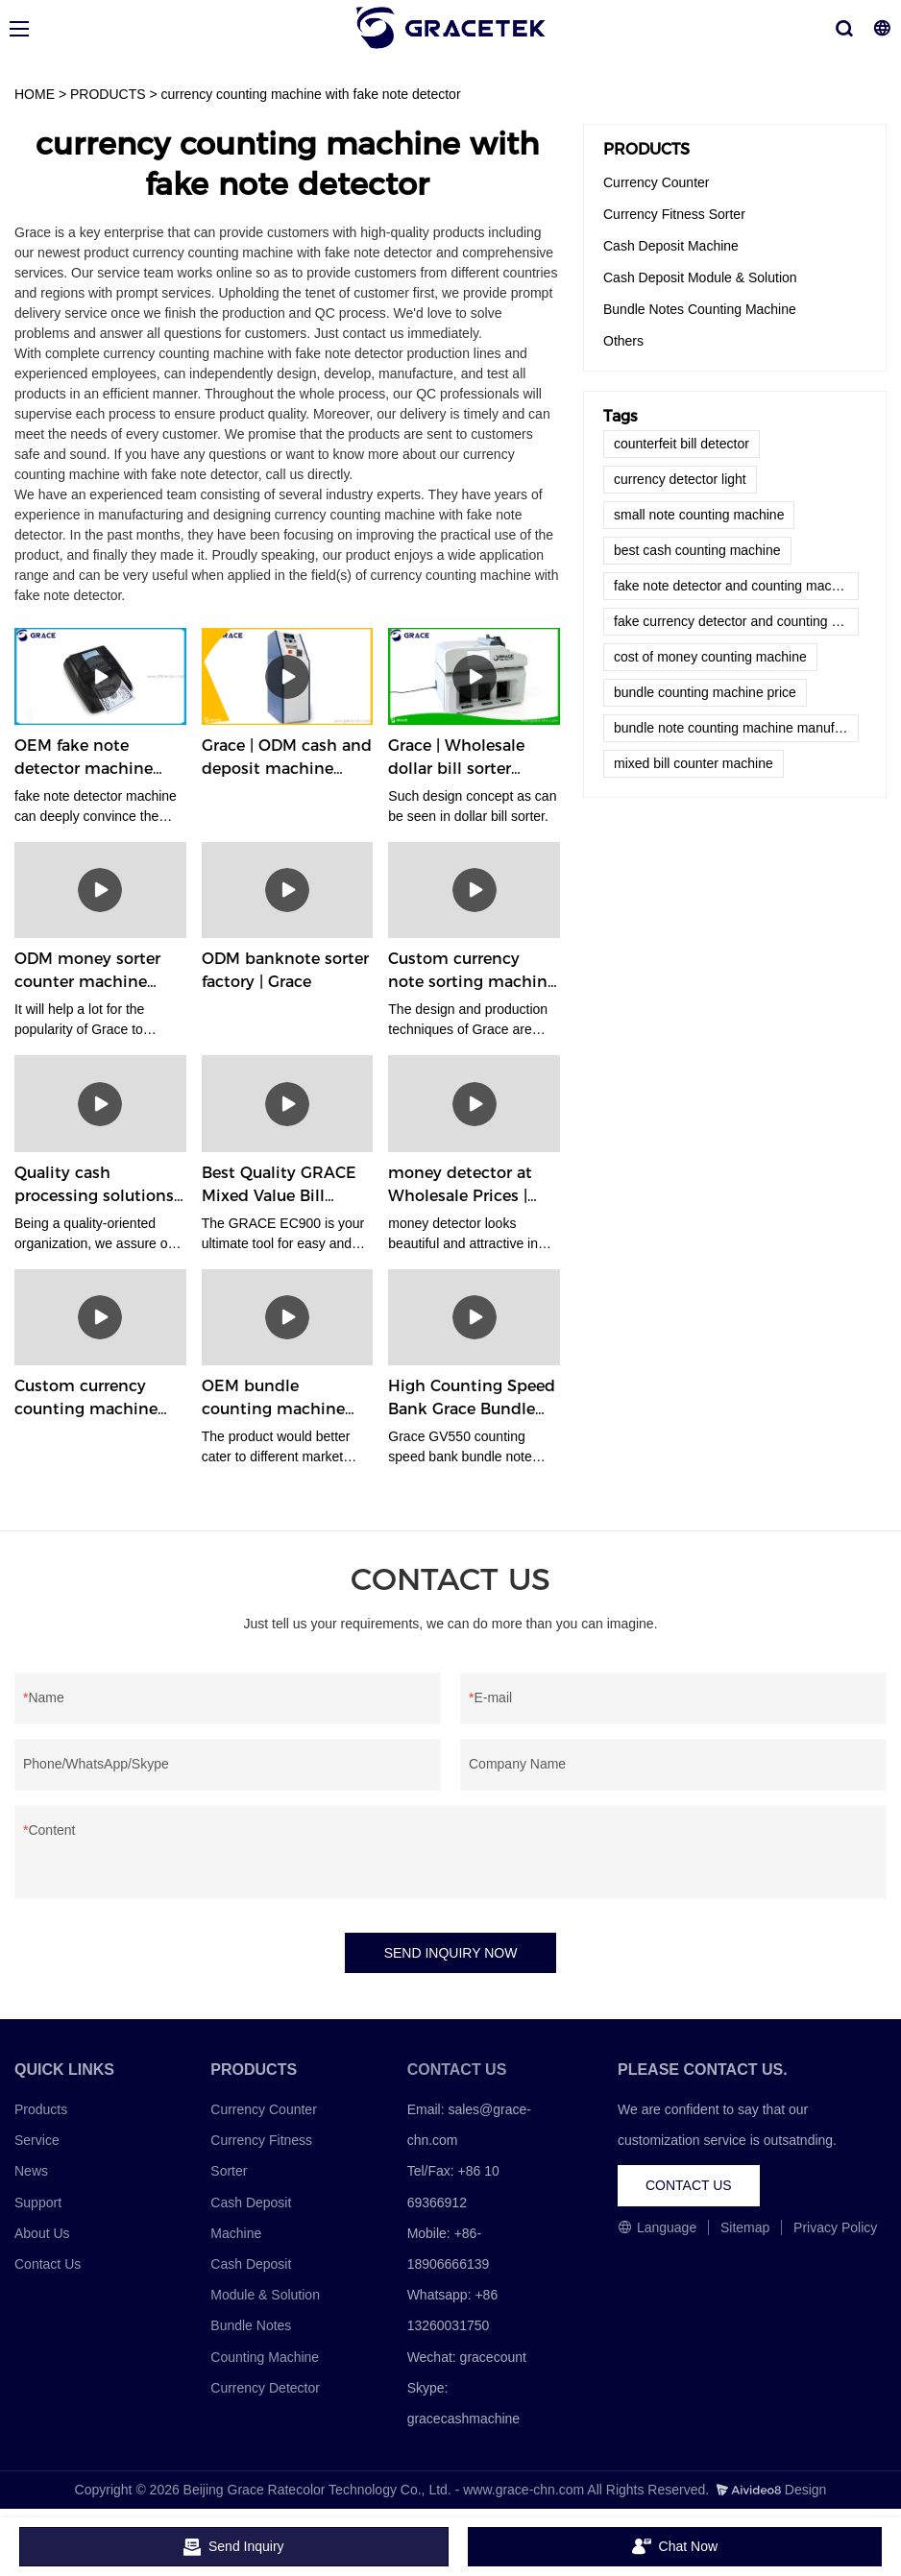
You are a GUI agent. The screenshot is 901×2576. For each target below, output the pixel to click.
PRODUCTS (108, 94)
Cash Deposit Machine (671, 245)
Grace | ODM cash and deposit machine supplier (287, 758)
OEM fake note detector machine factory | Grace (83, 758)
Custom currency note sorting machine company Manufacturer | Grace (472, 972)
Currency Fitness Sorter (674, 214)
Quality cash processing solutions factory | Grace (94, 1186)
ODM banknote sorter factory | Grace (285, 970)
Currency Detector (265, 2387)
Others (623, 341)
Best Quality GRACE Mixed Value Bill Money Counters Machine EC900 (279, 1186)
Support (37, 2202)
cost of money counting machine (710, 656)
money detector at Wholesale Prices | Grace (460, 1186)
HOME (34, 94)
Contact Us (47, 2264)
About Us (42, 2233)
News (31, 2171)
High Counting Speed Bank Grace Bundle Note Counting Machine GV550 (471, 1399)
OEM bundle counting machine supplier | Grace (273, 1399)
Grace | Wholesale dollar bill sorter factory (456, 758)
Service (37, 2140)
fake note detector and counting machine (735, 585)
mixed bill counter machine (693, 763)
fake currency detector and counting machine (736, 621)
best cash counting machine (697, 550)
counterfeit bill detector (681, 443)
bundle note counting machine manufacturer (736, 727)
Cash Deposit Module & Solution (700, 277)
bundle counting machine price (705, 692)
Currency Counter (656, 182)
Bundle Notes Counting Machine (699, 309)
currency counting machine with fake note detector (311, 94)
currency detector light (680, 479)
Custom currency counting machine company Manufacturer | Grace (93, 1399)
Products (40, 2109)
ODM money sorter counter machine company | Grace (87, 972)
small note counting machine (699, 514)
